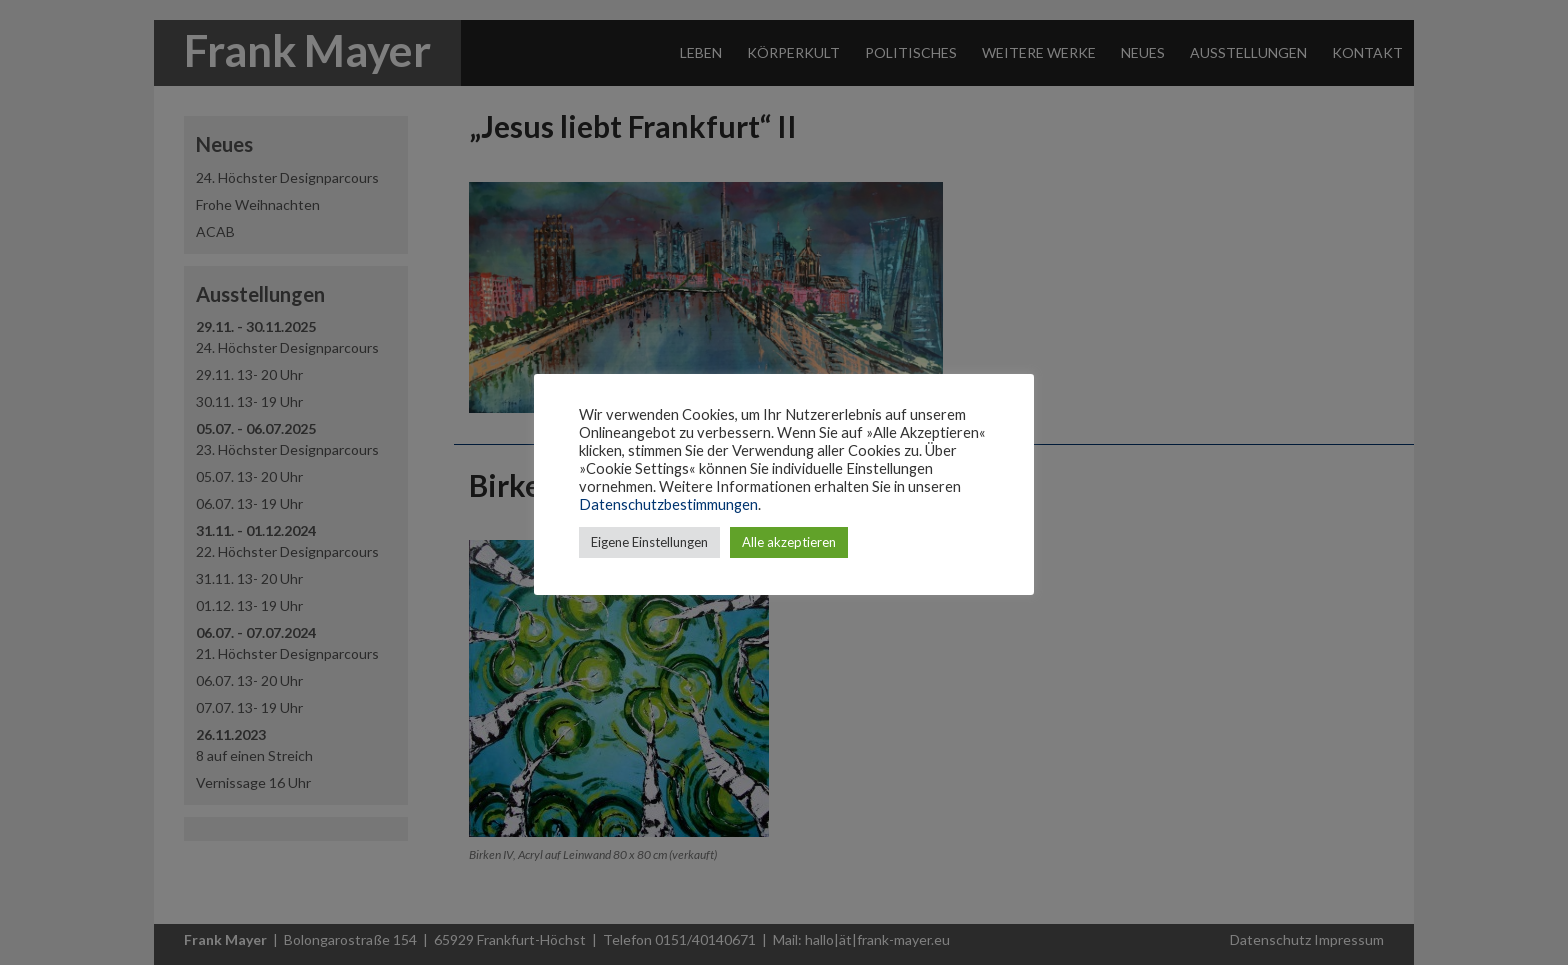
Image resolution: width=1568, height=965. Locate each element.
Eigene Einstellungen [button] (649, 542)
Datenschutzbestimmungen (668, 504)
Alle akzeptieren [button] (789, 542)
